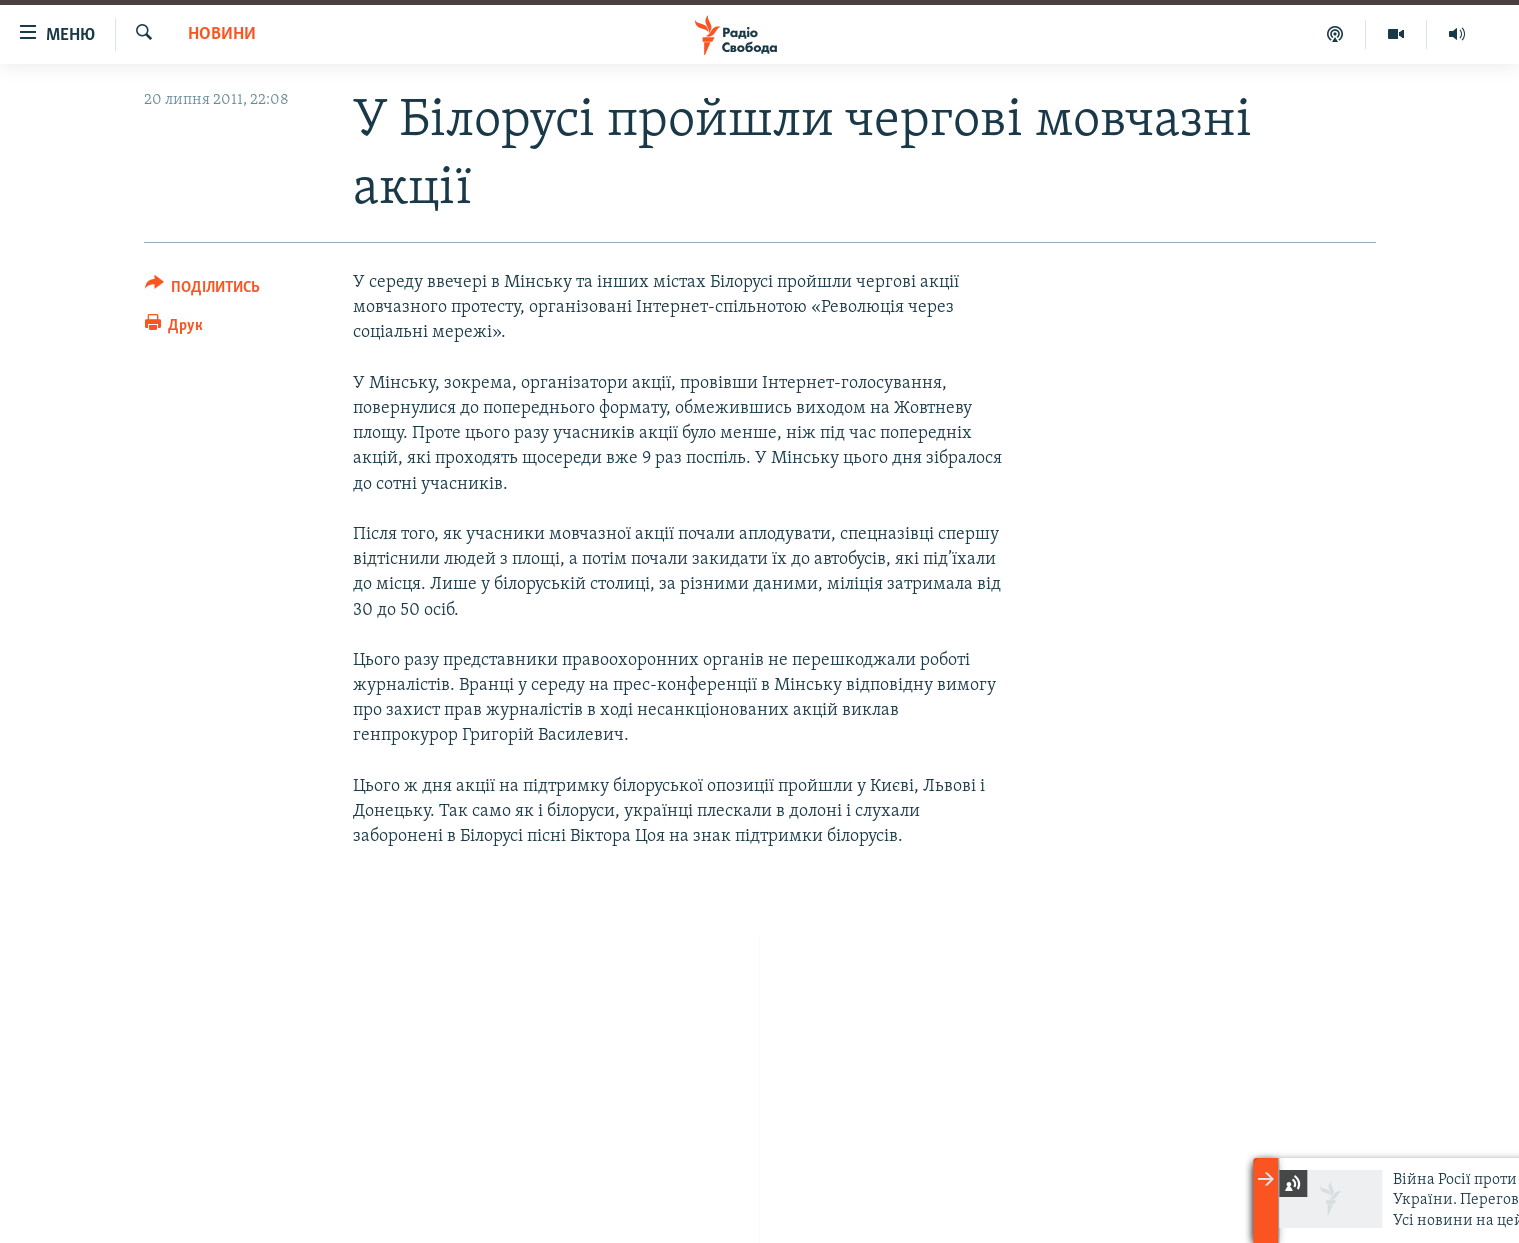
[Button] (203, 290)
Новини (222, 34)
